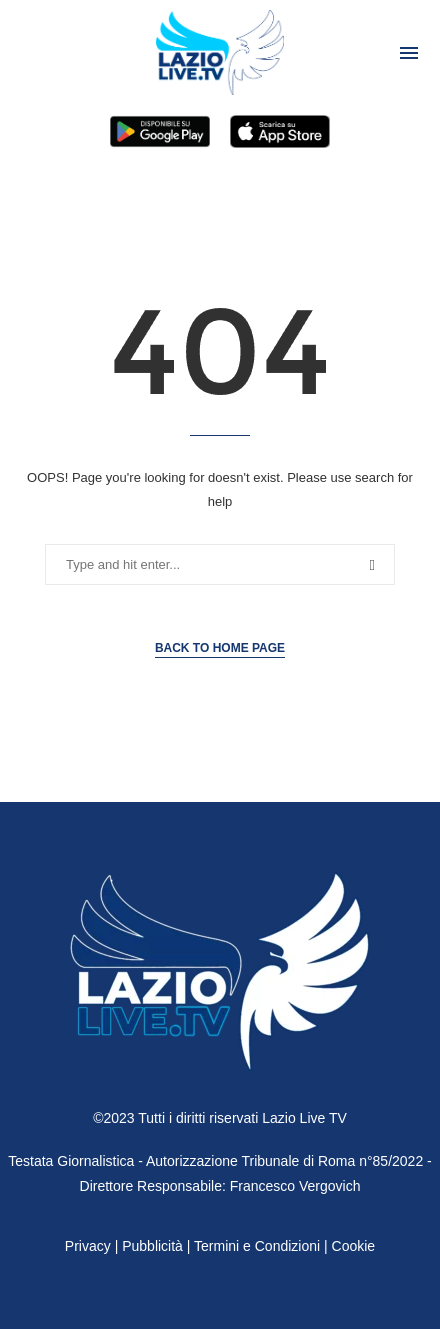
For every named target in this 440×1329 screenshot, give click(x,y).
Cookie (354, 1246)
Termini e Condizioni (259, 1246)
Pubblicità (152, 1246)
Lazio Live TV (304, 1118)
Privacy (88, 1246)
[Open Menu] (409, 53)
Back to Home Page (220, 648)
